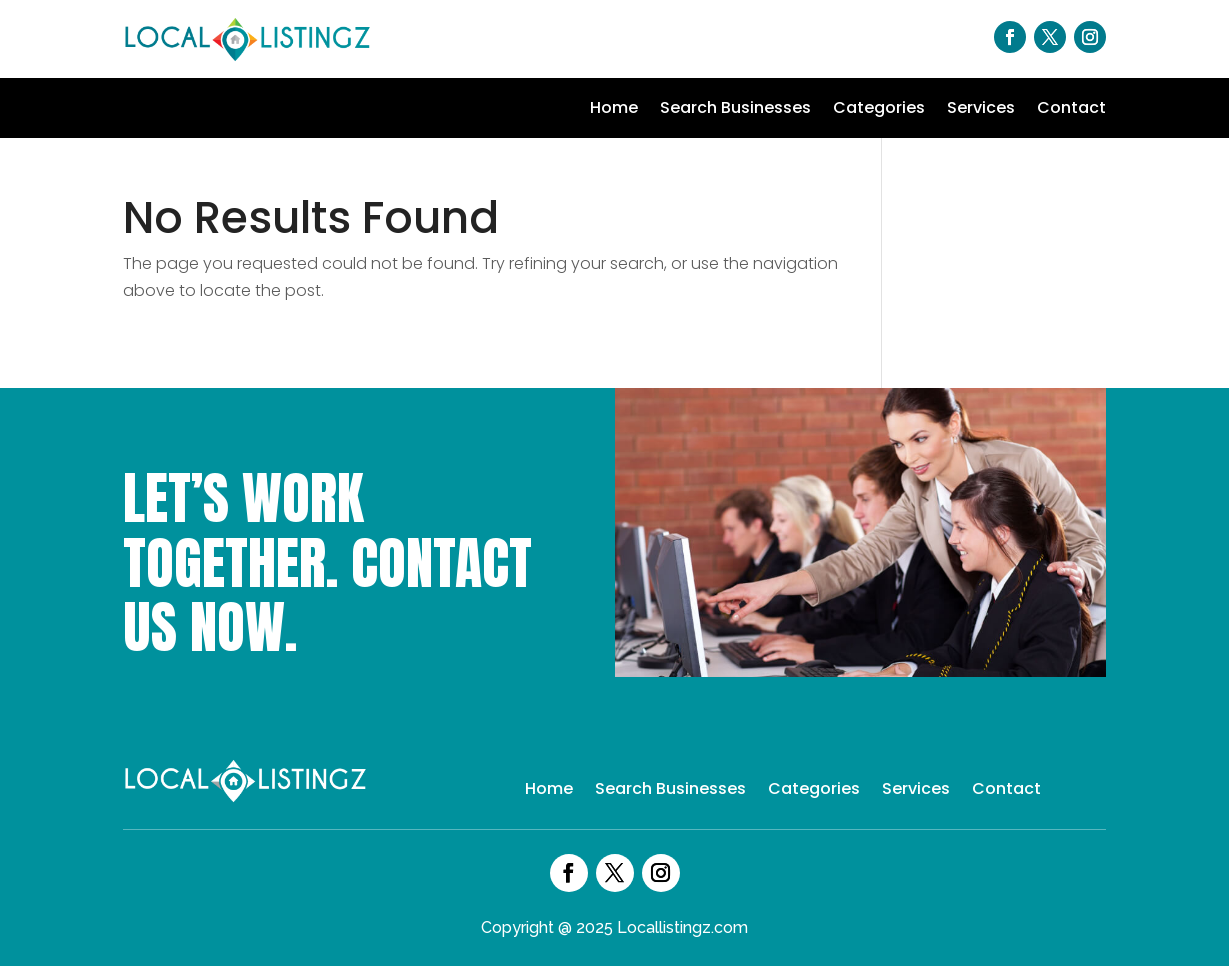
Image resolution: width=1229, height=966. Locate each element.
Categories (879, 110)
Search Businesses (735, 110)
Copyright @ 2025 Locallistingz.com (614, 927)
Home (614, 110)
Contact (1071, 110)
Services (981, 110)
